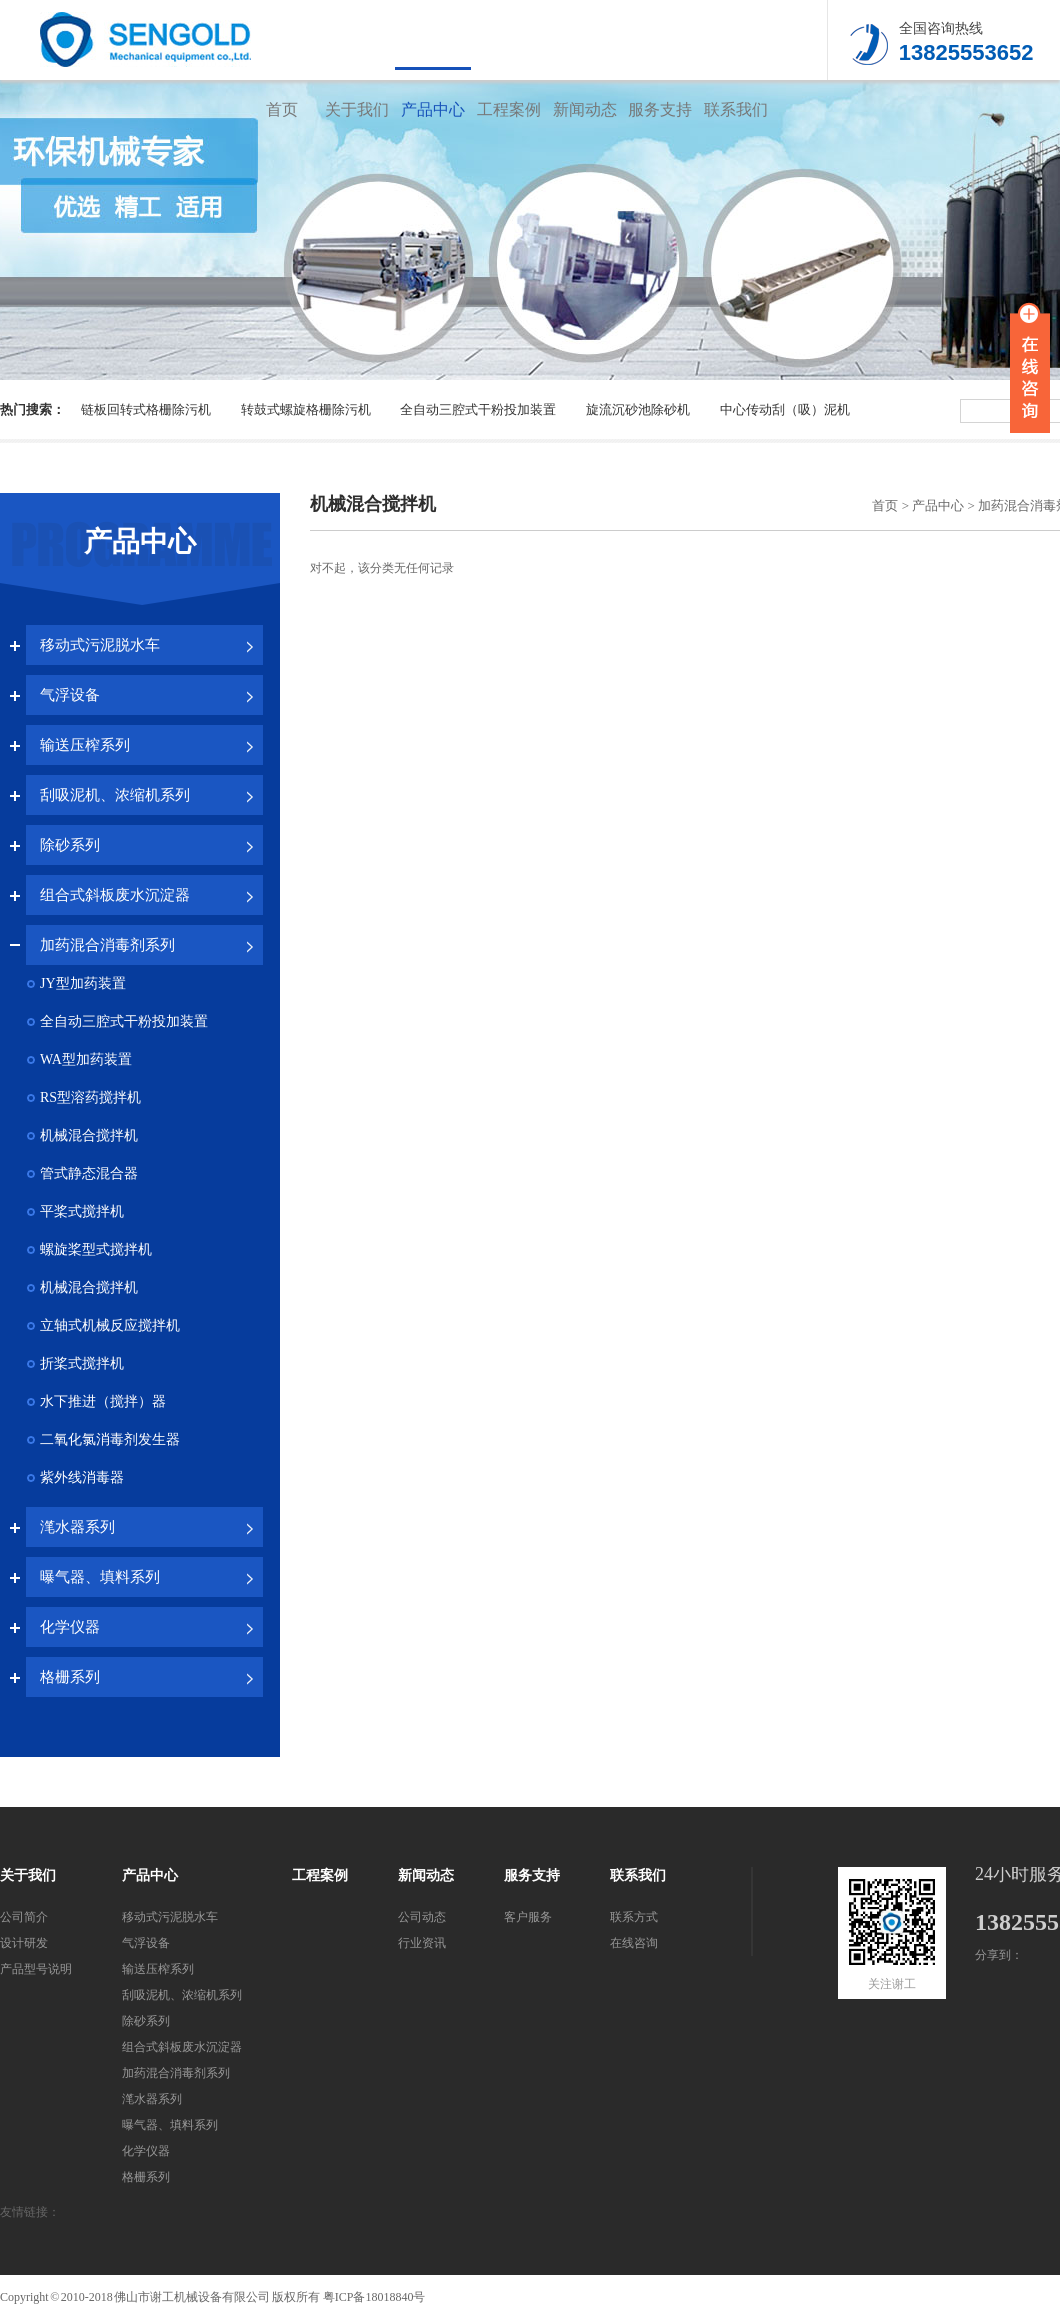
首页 (282, 109)
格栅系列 (70, 1677)
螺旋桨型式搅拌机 (96, 1249)
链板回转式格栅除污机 (146, 409)
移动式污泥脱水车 (100, 645)
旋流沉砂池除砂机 (638, 409)
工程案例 (509, 109)
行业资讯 (422, 1943)
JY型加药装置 (83, 983)
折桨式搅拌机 (82, 1363)
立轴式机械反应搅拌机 (110, 1325)
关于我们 (357, 109)
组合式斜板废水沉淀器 (115, 895)
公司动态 (422, 1917)
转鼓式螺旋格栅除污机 (306, 409)
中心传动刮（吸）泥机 (785, 409)
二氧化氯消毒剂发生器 (110, 1439)
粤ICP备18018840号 (374, 2297)
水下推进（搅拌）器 (103, 1401)
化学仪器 (70, 1627)
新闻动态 (585, 109)
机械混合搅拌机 (89, 1135)
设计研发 (24, 1943)
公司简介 (24, 1917)
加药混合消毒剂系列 (107, 945)
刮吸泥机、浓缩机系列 (115, 795)
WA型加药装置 (86, 1059)
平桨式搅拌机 (82, 1211)
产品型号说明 (36, 1969)
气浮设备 (70, 695)
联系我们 (736, 109)
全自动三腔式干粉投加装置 (478, 409)
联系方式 (634, 1917)
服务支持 (660, 109)
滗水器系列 (77, 1527)
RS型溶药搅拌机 (90, 1097)
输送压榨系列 (85, 745)
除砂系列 (70, 845)
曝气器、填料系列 (100, 1577)
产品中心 (433, 109)
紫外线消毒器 (82, 1477)
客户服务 (528, 1917)
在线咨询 (634, 1943)
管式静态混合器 (89, 1173)
